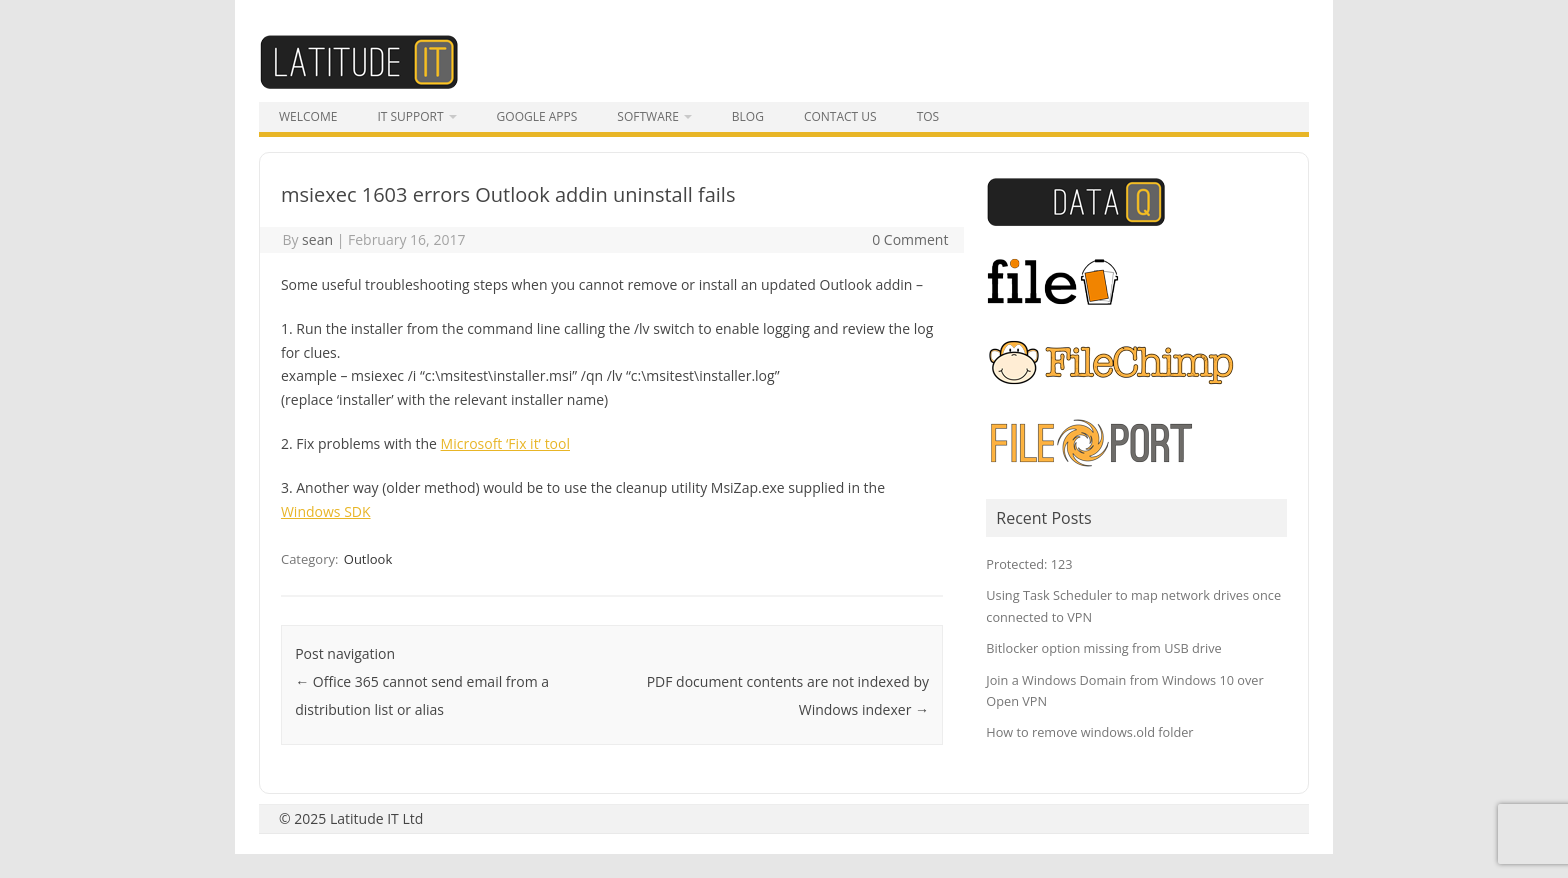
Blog (748, 116)
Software (647, 116)
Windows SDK (326, 511)
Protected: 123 (1029, 564)
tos (928, 116)
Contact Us (840, 116)
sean (317, 239)
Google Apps (537, 116)
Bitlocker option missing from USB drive (1103, 648)
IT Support (410, 116)
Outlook (368, 559)
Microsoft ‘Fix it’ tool (505, 443)
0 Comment (910, 239)
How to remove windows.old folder (1089, 732)
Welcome (308, 116)
